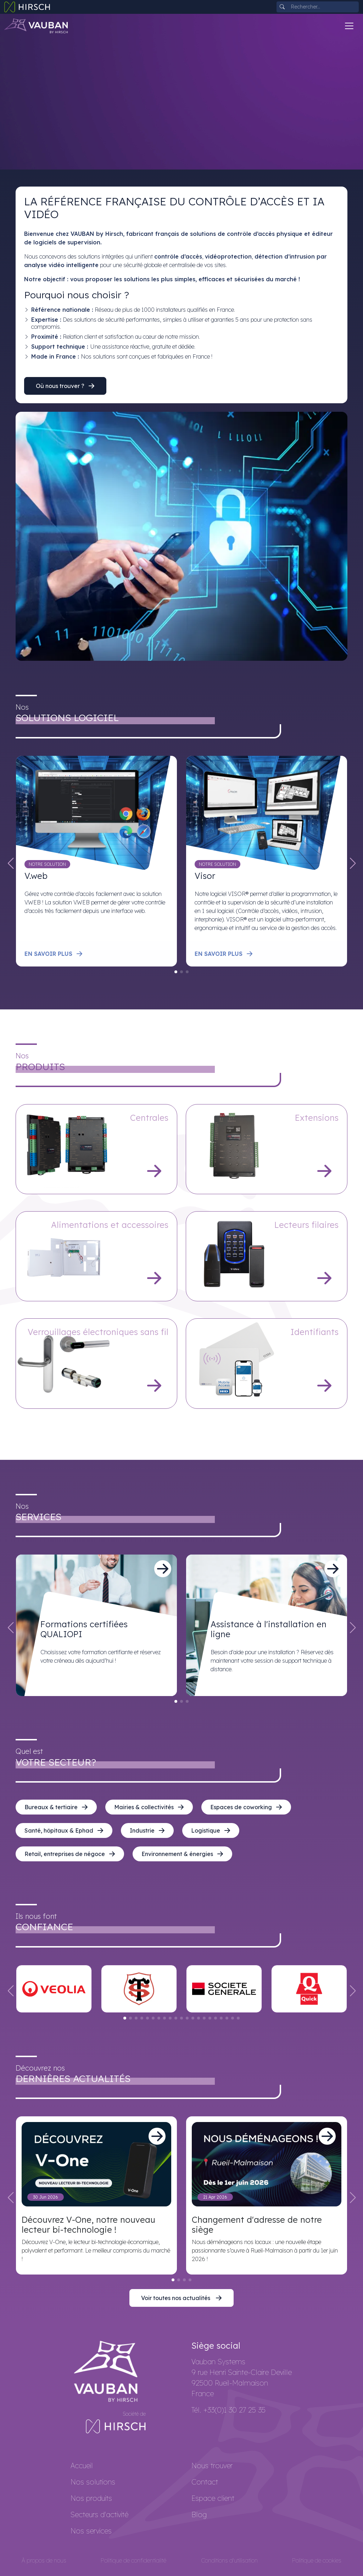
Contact (204, 2481)
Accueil (82, 2465)
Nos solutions (93, 2481)
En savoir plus (53, 953)
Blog (199, 2514)
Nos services (91, 2530)
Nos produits (91, 2498)
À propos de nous (44, 2560)
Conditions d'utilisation (229, 2560)
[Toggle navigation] (349, 26)
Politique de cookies (316, 2560)
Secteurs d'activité (99, 2514)
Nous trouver (212, 2465)
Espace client (212, 2498)
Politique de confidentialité (133, 2560)
